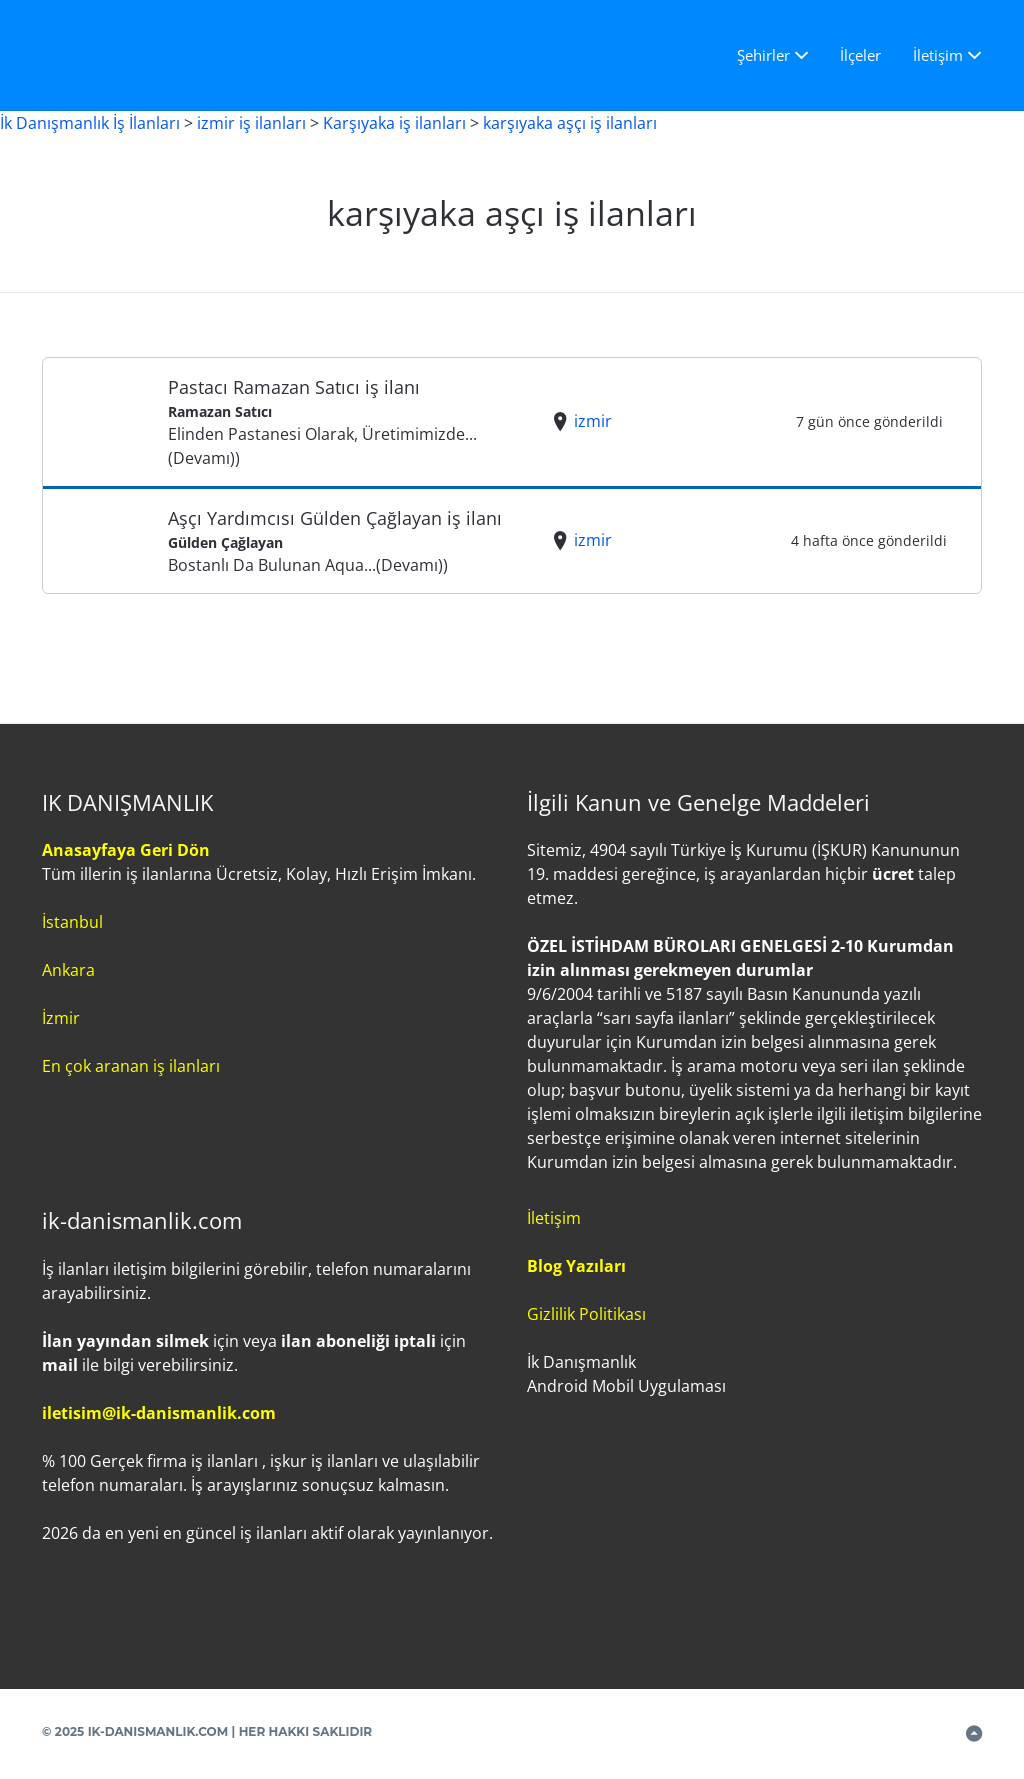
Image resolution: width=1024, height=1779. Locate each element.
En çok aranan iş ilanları (131, 1066)
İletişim (938, 55)
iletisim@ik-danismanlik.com (159, 1413)
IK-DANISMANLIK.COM (158, 1731)
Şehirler (763, 55)
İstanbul (72, 922)
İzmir (61, 1018)
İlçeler (860, 55)
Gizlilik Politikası (586, 1314)
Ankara (68, 970)
